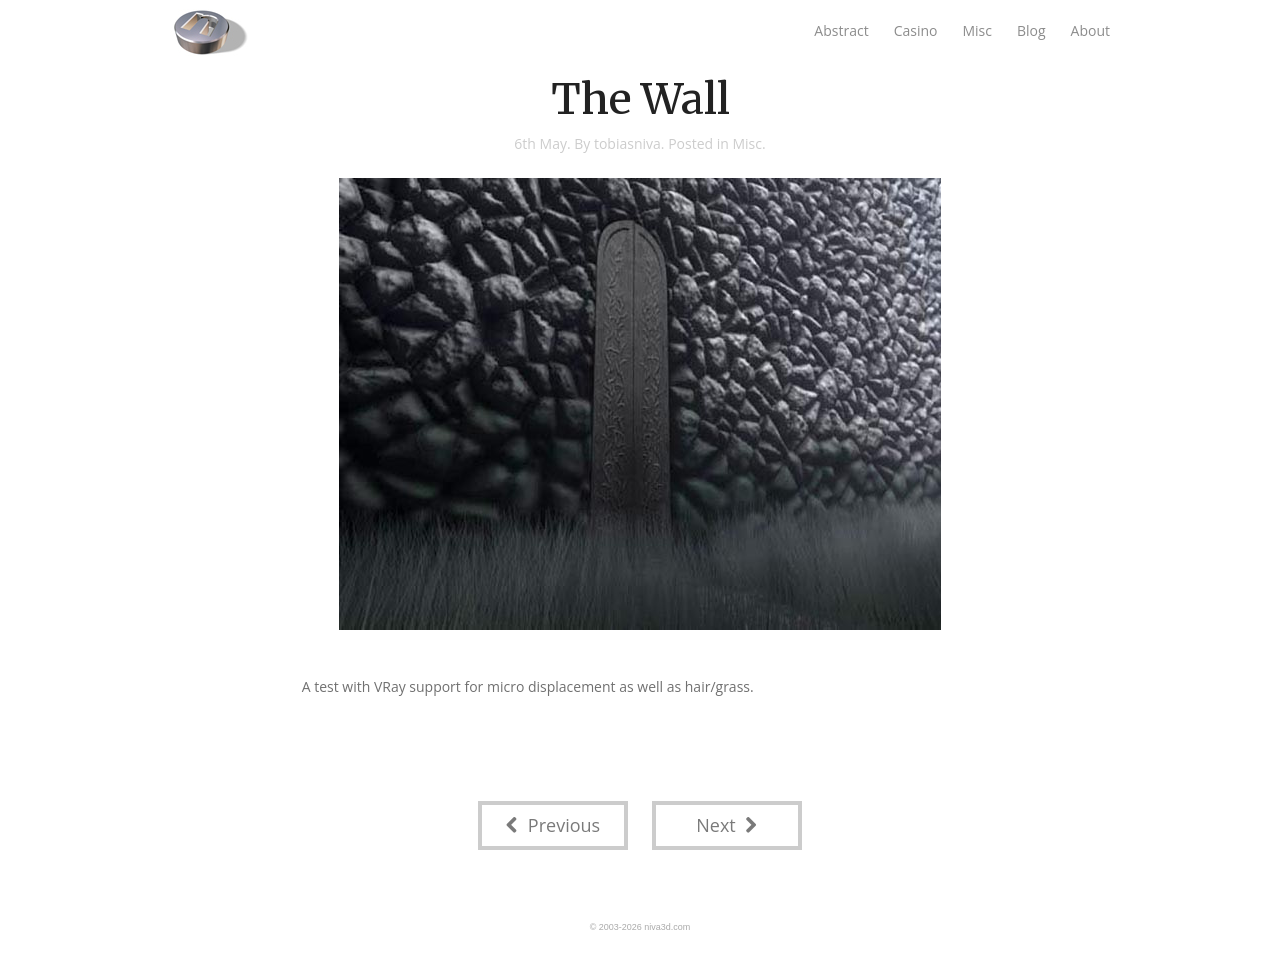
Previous (553, 825)
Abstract (841, 30)
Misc (977, 30)
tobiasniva (627, 143)
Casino (916, 30)
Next (726, 825)
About (1090, 30)
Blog (1031, 30)
